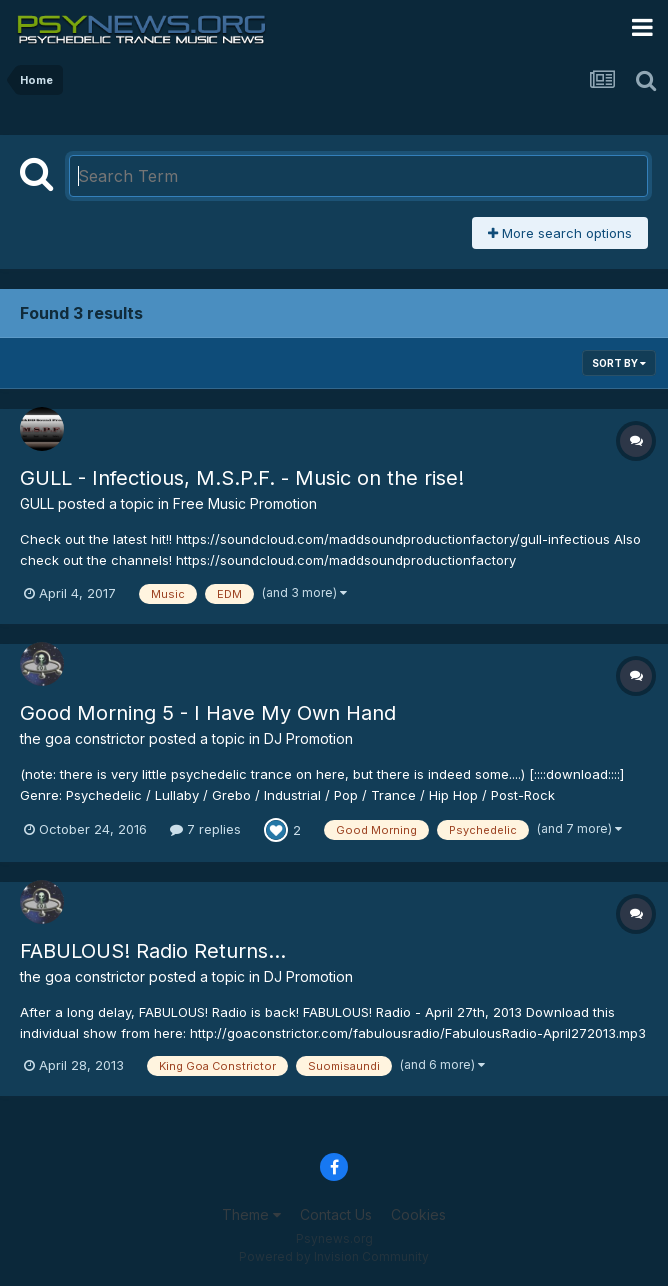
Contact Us (336, 1214)
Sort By (619, 363)
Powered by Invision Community (334, 1256)
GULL (37, 503)
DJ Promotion (308, 738)
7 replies (205, 829)
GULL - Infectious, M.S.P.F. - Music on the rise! (242, 478)
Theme (251, 1214)
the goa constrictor (82, 738)
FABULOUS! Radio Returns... (153, 951)
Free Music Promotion (245, 503)
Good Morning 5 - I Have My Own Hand (208, 713)
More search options (560, 233)
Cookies (418, 1214)
